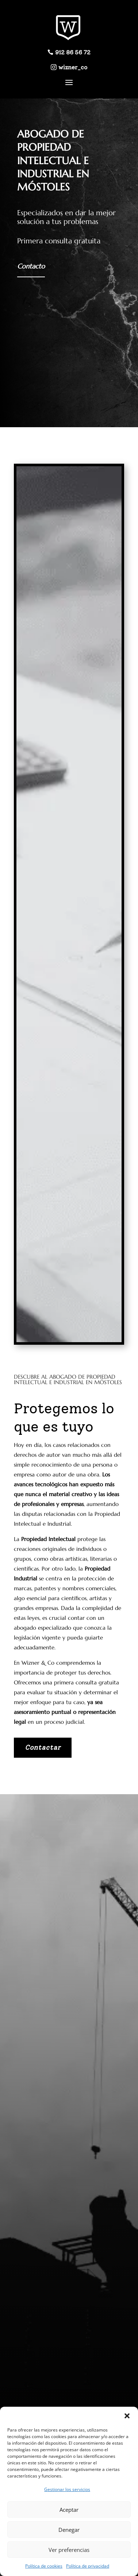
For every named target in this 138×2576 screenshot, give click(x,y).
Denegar (69, 2529)
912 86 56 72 (73, 52)
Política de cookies (43, 2566)
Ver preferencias (69, 2549)
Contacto (31, 266)
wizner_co (72, 67)
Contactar (43, 1747)
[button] (127, 2415)
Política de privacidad (87, 2566)
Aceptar (69, 2509)
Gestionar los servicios (67, 2489)
